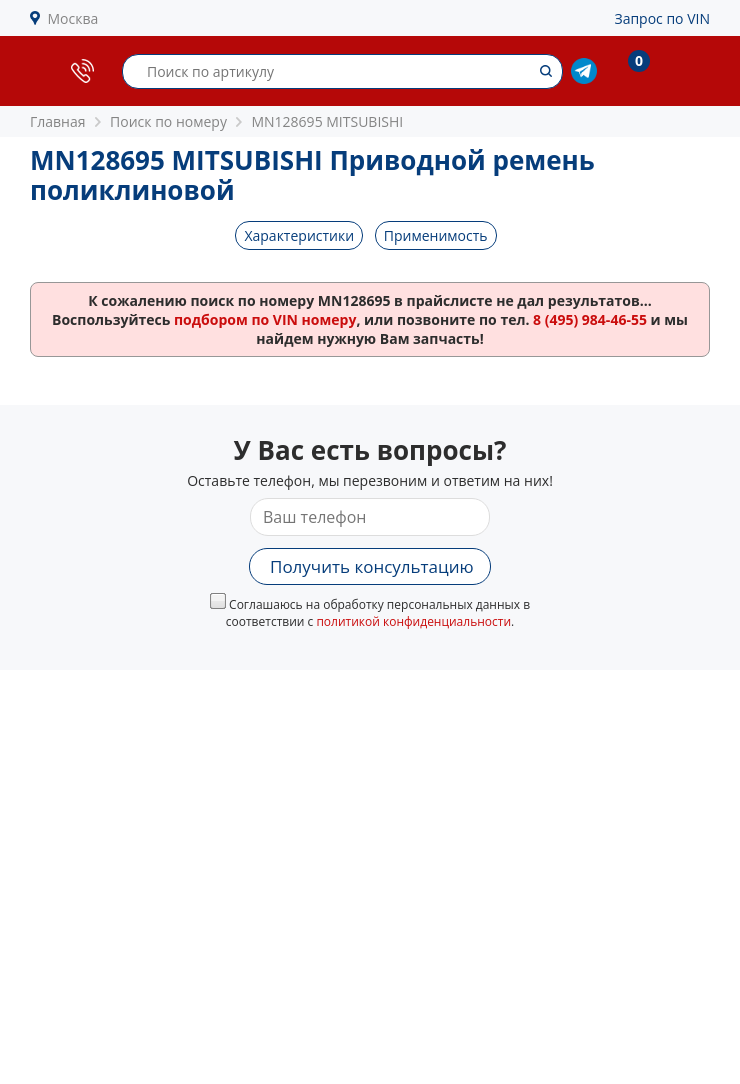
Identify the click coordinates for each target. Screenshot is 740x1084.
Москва (73, 18)
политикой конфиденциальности (413, 621)
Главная (58, 121)
